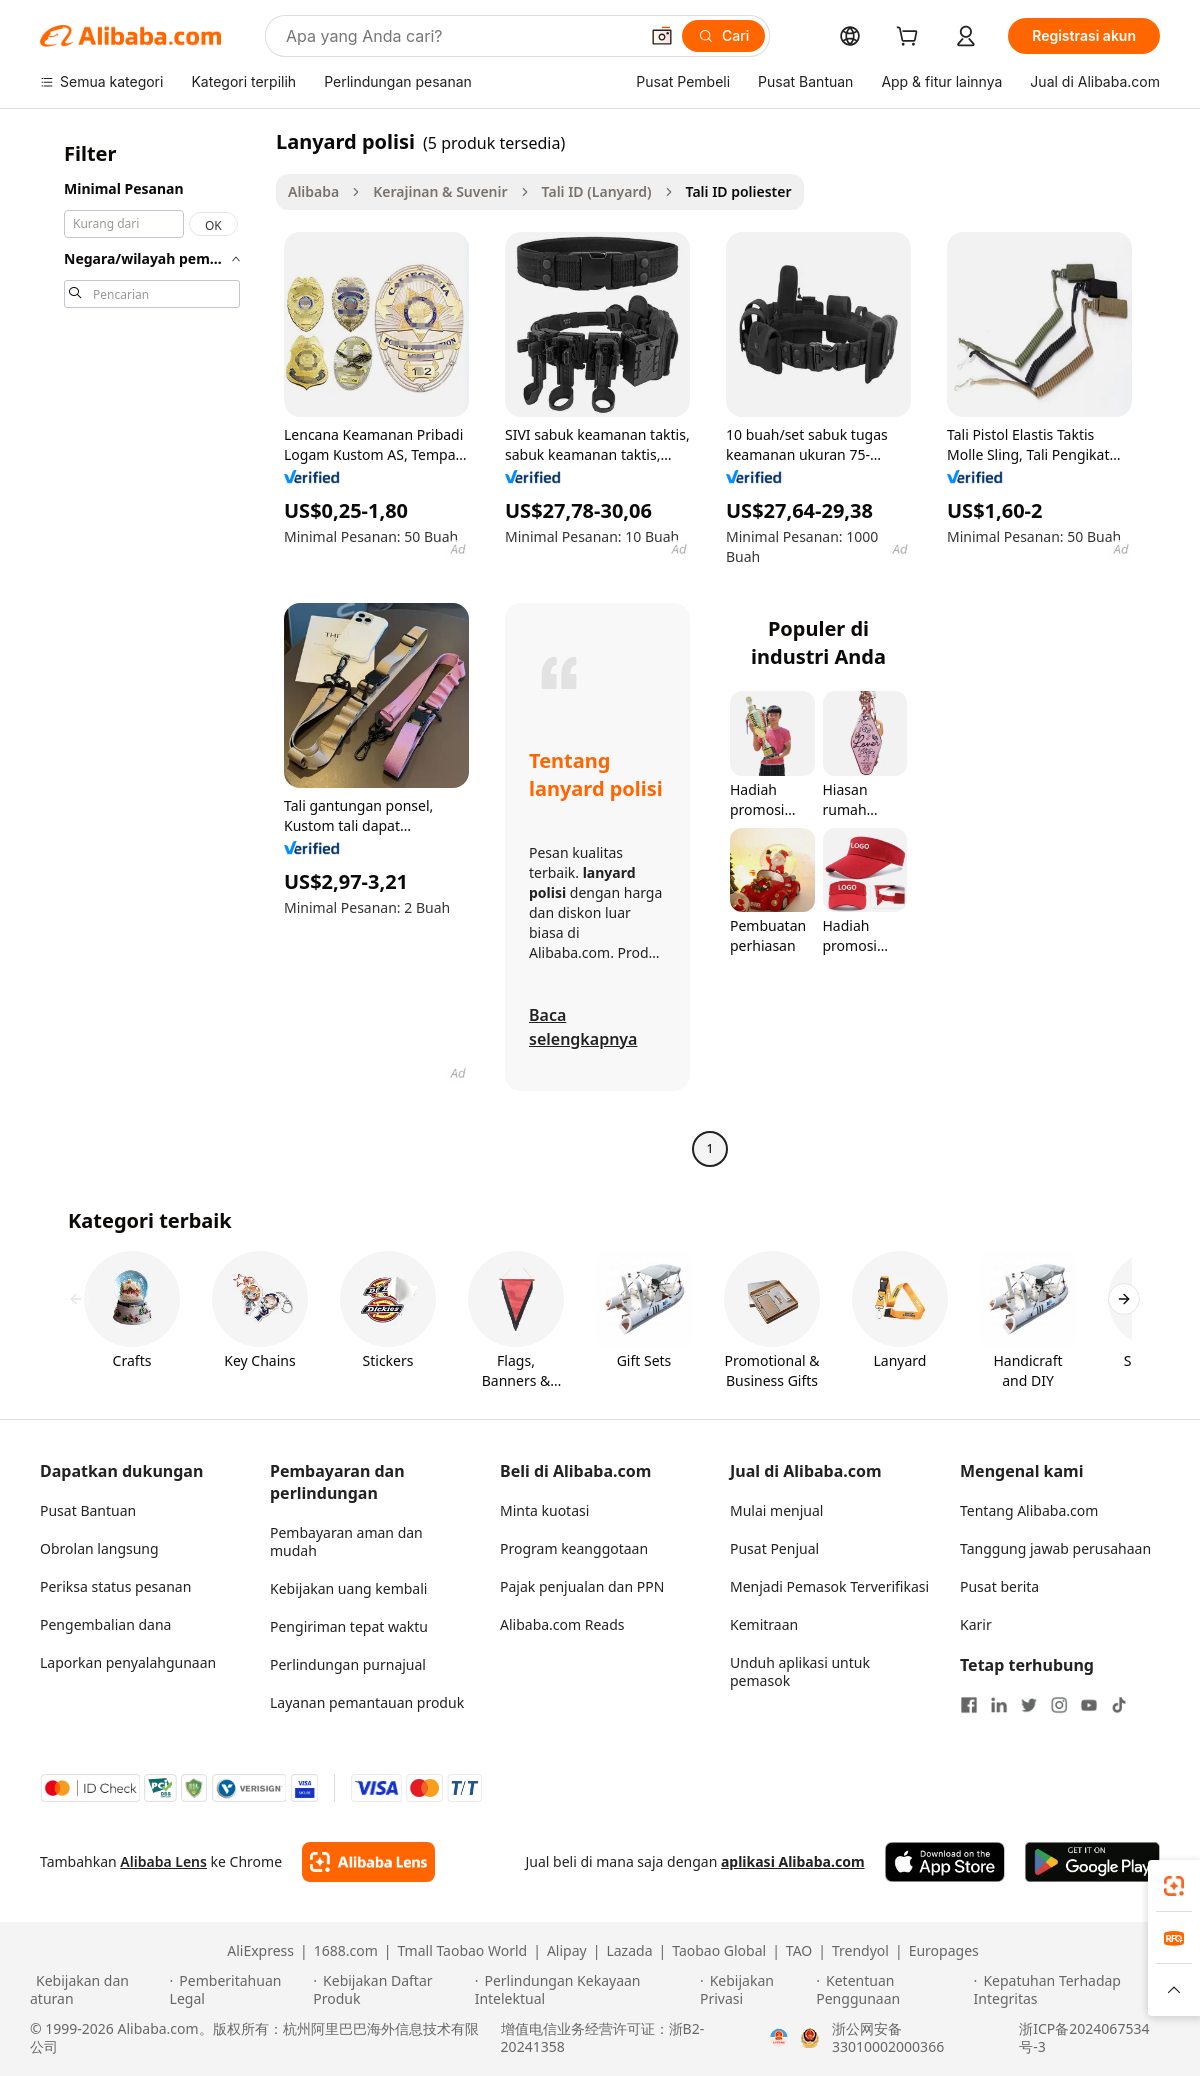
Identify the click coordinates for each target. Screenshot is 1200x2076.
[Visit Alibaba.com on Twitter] (1029, 1705)
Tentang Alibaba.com (1029, 1510)
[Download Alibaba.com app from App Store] (945, 1862)
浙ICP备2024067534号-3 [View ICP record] (1084, 2038)
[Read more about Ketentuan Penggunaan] (891, 1990)
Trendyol (860, 1951)
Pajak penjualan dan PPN (582, 1586)
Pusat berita (999, 1586)
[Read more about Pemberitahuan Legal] (239, 1990)
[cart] (911, 38)
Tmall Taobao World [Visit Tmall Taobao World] (463, 1951)
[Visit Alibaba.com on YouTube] (1089, 1705)
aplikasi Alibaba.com (793, 1861)
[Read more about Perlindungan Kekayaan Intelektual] (584, 1990)
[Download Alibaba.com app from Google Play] (1092, 1862)
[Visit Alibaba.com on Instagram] (1059, 1705)
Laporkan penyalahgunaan (128, 1662)
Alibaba (313, 191)
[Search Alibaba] (460, 36)
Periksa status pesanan (115, 1586)
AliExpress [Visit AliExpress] (260, 1951)
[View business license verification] (779, 2038)
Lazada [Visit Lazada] (629, 1951)
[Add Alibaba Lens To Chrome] (368, 1862)
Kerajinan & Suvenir (440, 191)
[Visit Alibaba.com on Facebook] (969, 1705)
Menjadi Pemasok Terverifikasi (829, 1586)
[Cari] (723, 36)
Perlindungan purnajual (348, 1664)
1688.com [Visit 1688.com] (346, 1951)
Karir (976, 1624)
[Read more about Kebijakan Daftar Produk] (390, 1990)
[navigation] (152, 647)
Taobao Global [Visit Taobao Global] (719, 1951)
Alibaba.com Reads (562, 1624)
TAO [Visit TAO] (799, 1951)
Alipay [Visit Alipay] (567, 1951)
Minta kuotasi (544, 1510)
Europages (944, 1951)
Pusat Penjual (774, 1548)
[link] (1174, 1886)
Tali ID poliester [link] (739, 191)
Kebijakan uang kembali (348, 1588)
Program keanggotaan (574, 1548)
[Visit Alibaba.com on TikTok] (1119, 1705)
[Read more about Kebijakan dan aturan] (97, 1990)
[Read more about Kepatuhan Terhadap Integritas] (1072, 1990)
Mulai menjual (776, 1510)
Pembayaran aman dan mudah (346, 1541)
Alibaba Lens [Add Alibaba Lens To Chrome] (163, 1861)
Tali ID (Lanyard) (597, 191)
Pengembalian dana (105, 1624)
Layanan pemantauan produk (367, 1702)
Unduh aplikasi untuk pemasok (800, 1671)
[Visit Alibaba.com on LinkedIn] (999, 1705)
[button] (662, 36)
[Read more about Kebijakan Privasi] (755, 1990)
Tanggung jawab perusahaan (1055, 1548)
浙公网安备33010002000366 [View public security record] (888, 2038)
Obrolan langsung (99, 1548)
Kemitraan (764, 1624)
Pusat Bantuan (88, 1510)
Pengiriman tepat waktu (349, 1626)
